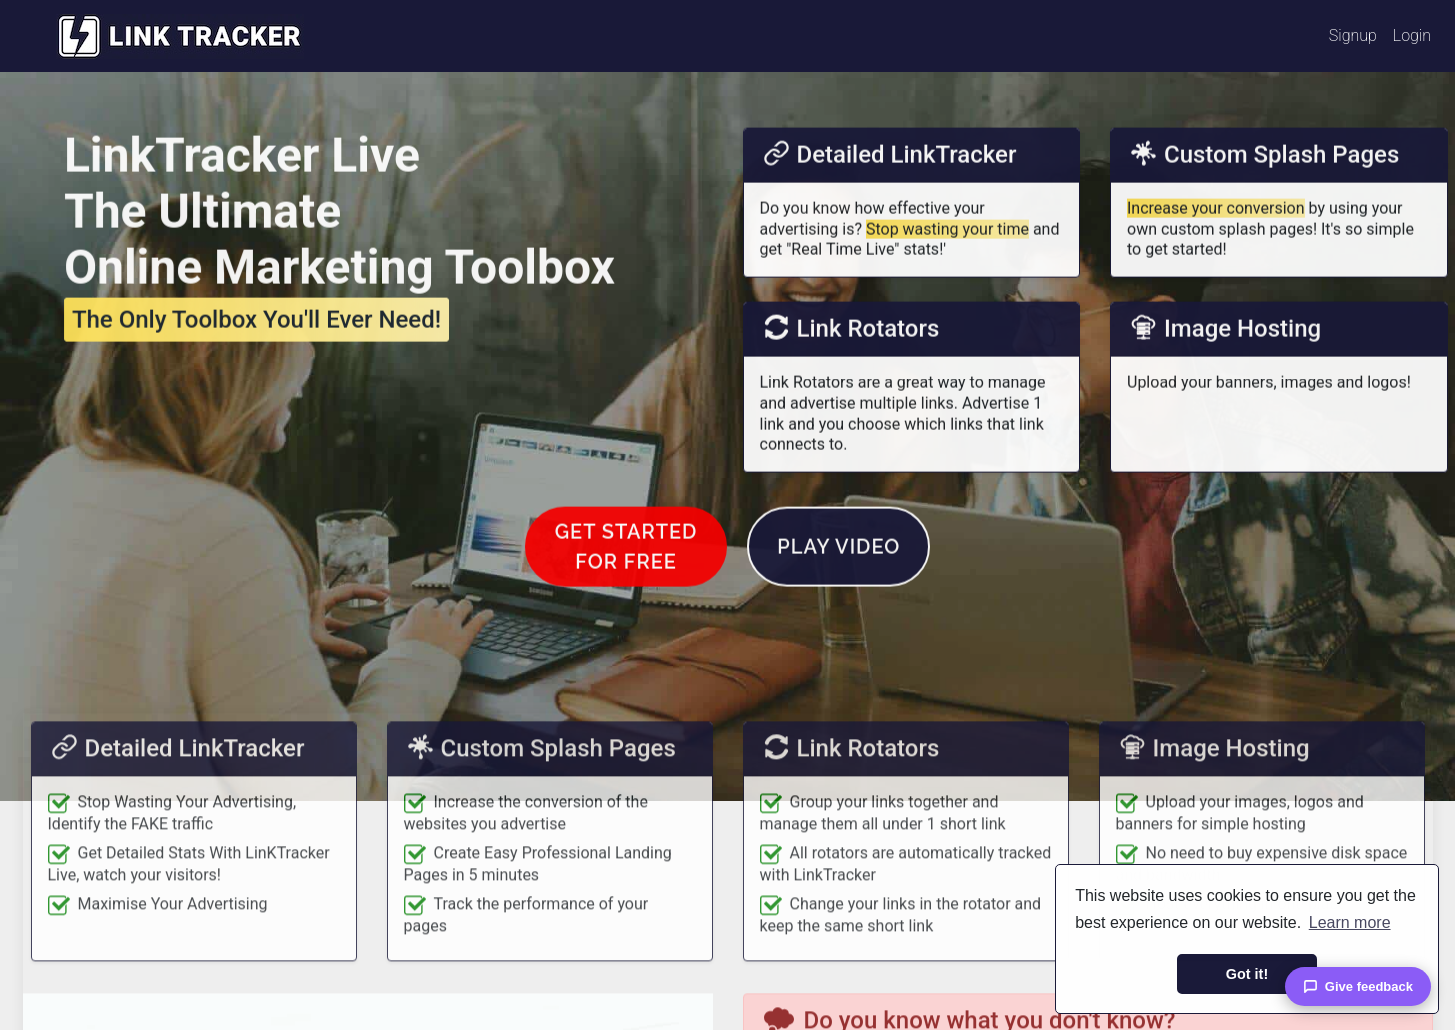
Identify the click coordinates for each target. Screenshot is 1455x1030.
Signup (1353, 35)
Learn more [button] (1350, 922)
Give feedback (1358, 986)
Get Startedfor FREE (626, 598)
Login (1412, 35)
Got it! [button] (1247, 974)
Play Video (838, 598)
